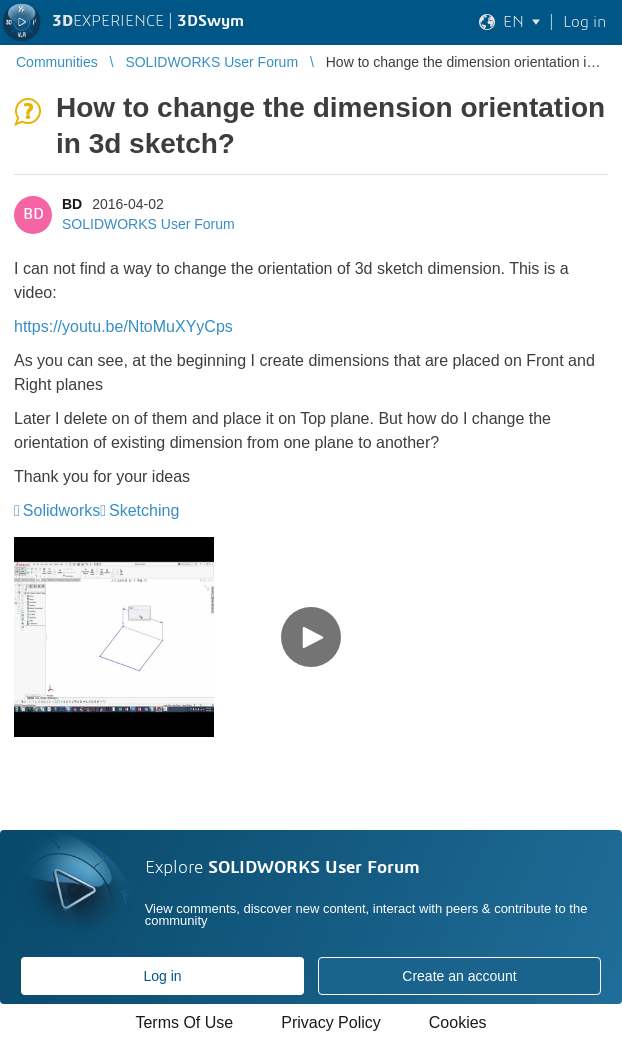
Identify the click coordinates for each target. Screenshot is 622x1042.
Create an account (459, 976)
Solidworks (61, 510)
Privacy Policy (331, 1022)
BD (72, 204)
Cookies (458, 1022)
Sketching (144, 510)
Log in (162, 976)
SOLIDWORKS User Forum (148, 224)
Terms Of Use (184, 1022)
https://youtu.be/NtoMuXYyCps (123, 326)
